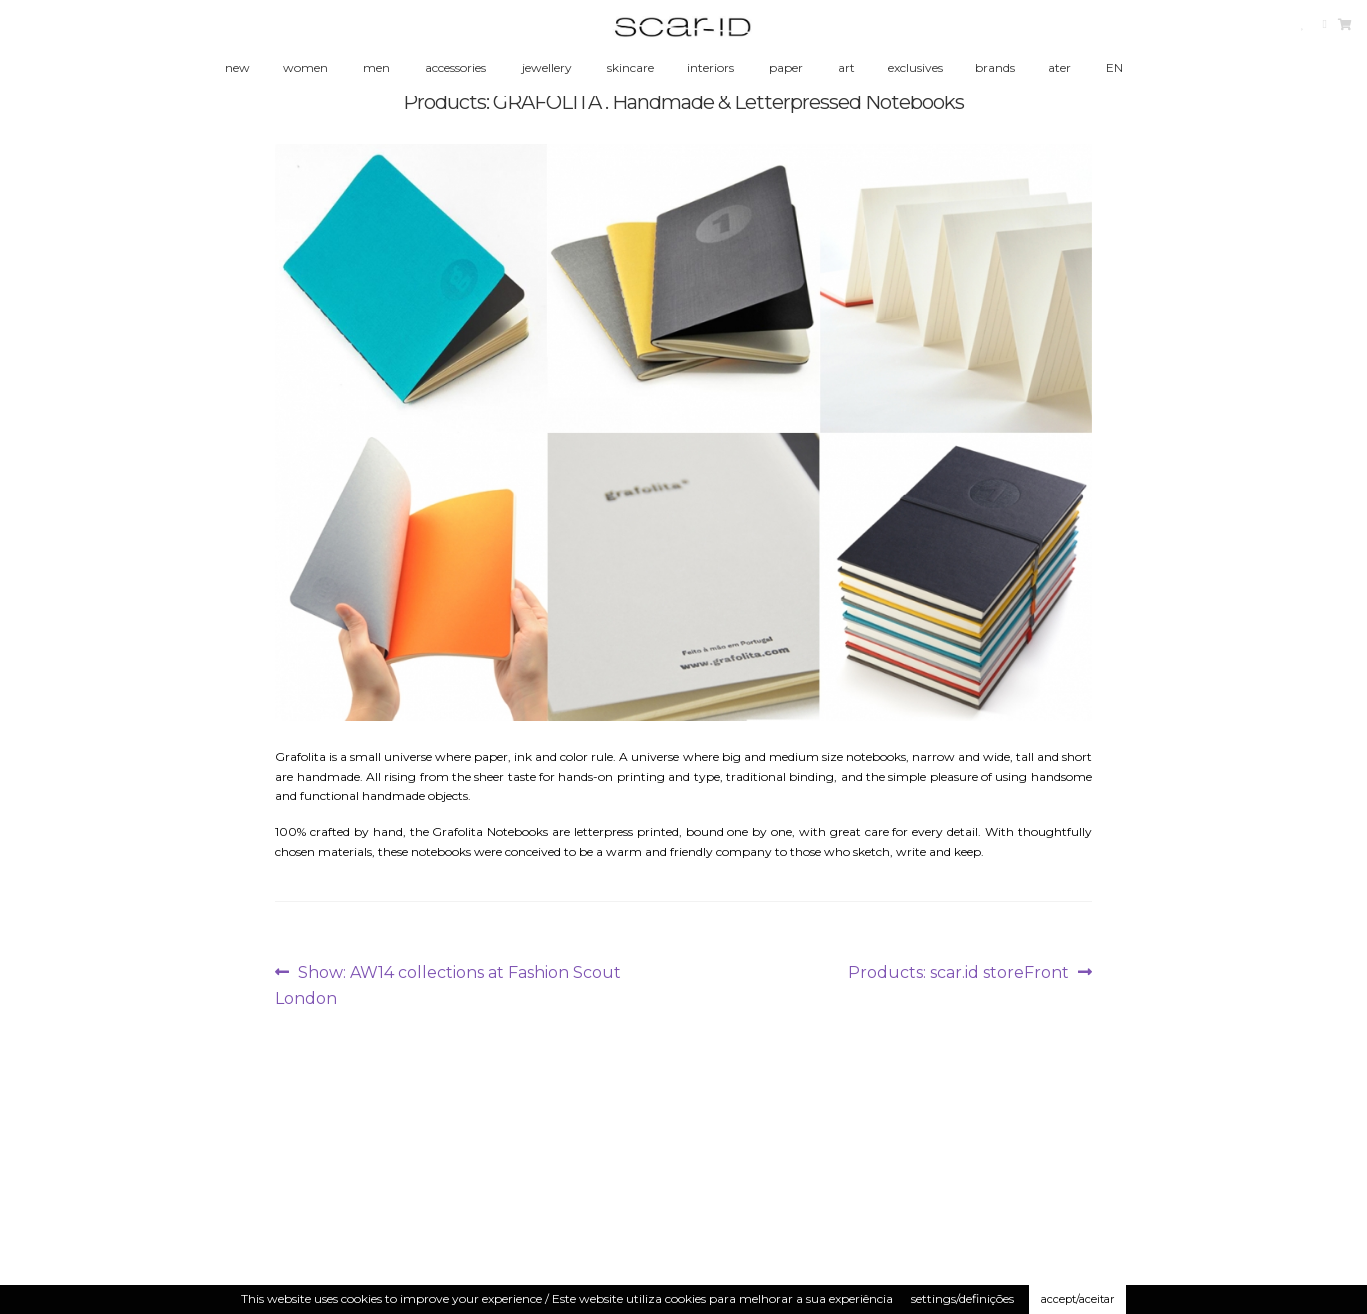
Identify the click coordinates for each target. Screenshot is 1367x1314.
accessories (455, 67)
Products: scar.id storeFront (958, 973)
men (376, 67)
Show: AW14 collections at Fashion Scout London (448, 984)
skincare (630, 67)
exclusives (915, 67)
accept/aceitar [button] (1077, 1299)
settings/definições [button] (962, 1298)
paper (786, 67)
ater (1059, 67)
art (846, 67)
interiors (710, 67)
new (237, 67)
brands (995, 67)
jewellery (547, 67)
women (305, 67)
